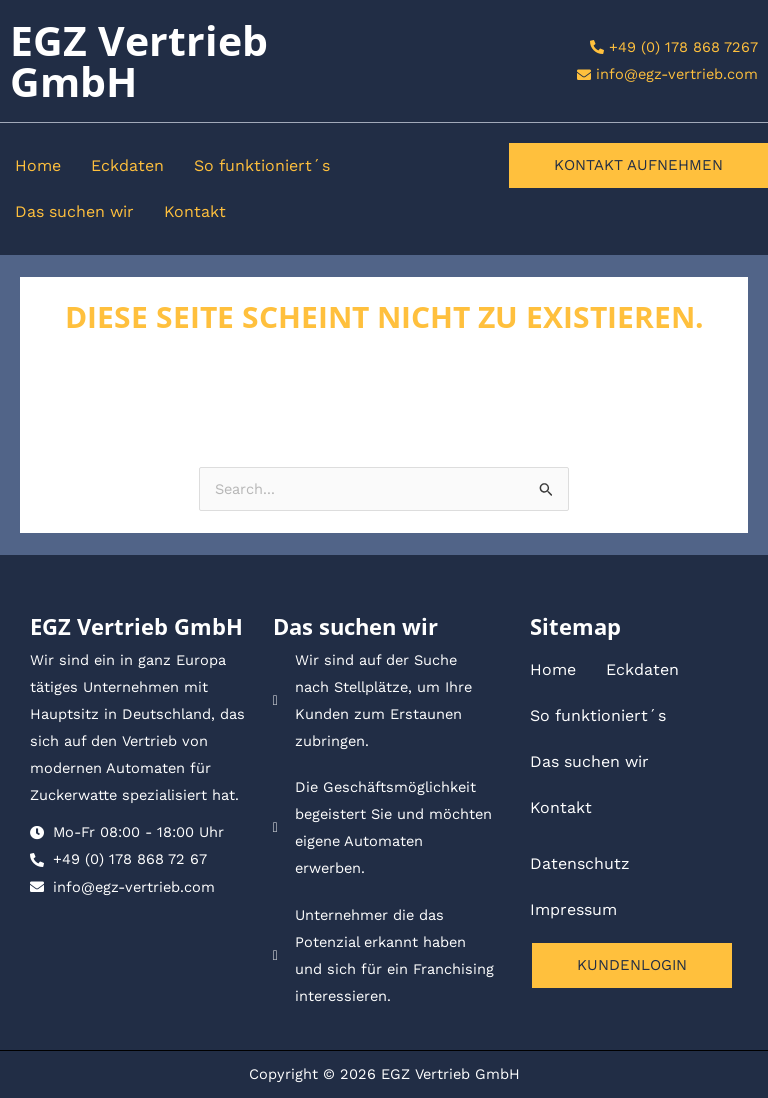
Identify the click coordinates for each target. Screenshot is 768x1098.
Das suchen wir (74, 211)
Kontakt (195, 211)
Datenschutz (580, 863)
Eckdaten (127, 165)
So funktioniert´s (262, 165)
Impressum (573, 909)
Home (38, 165)
